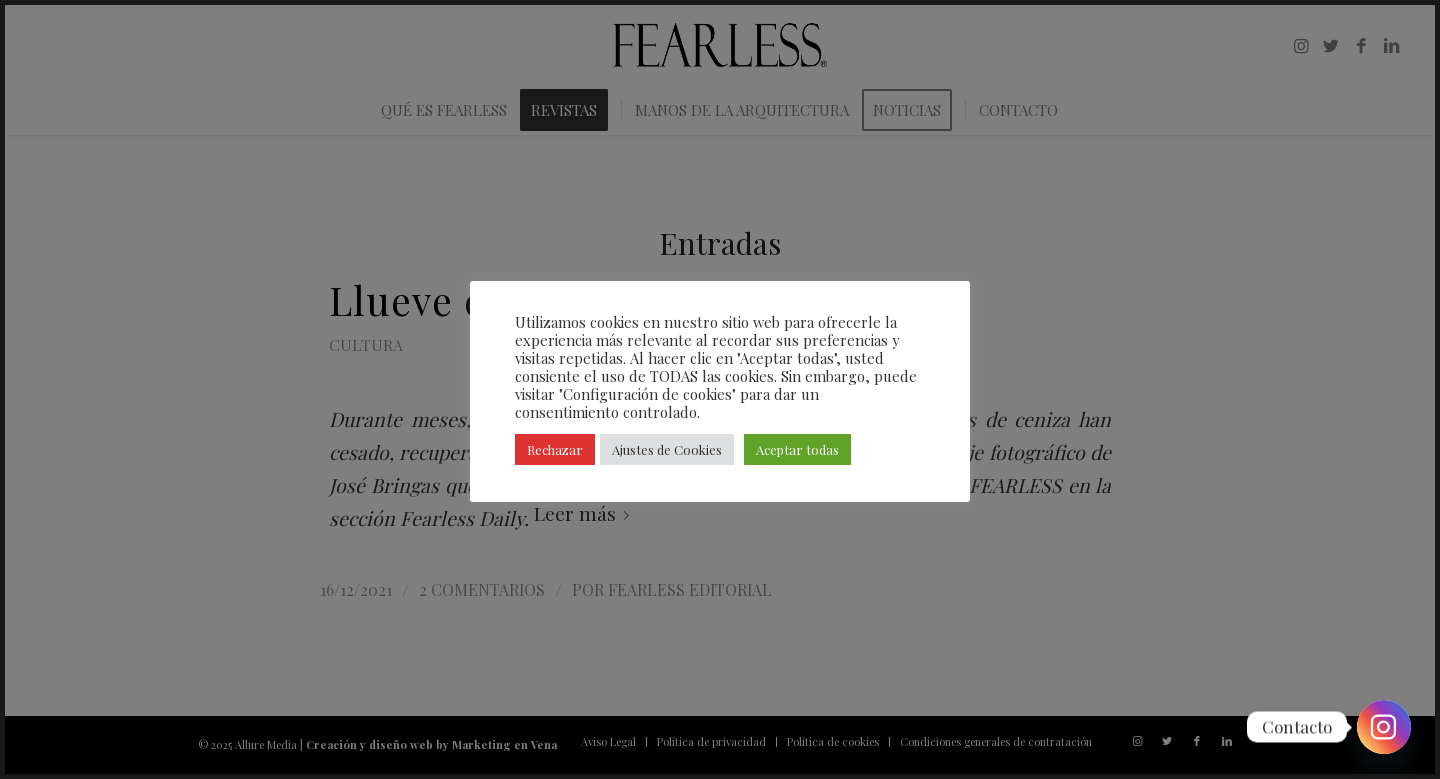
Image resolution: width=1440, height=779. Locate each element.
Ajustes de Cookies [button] (667, 449)
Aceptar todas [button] (797, 449)
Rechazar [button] (555, 449)
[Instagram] (1384, 727)
